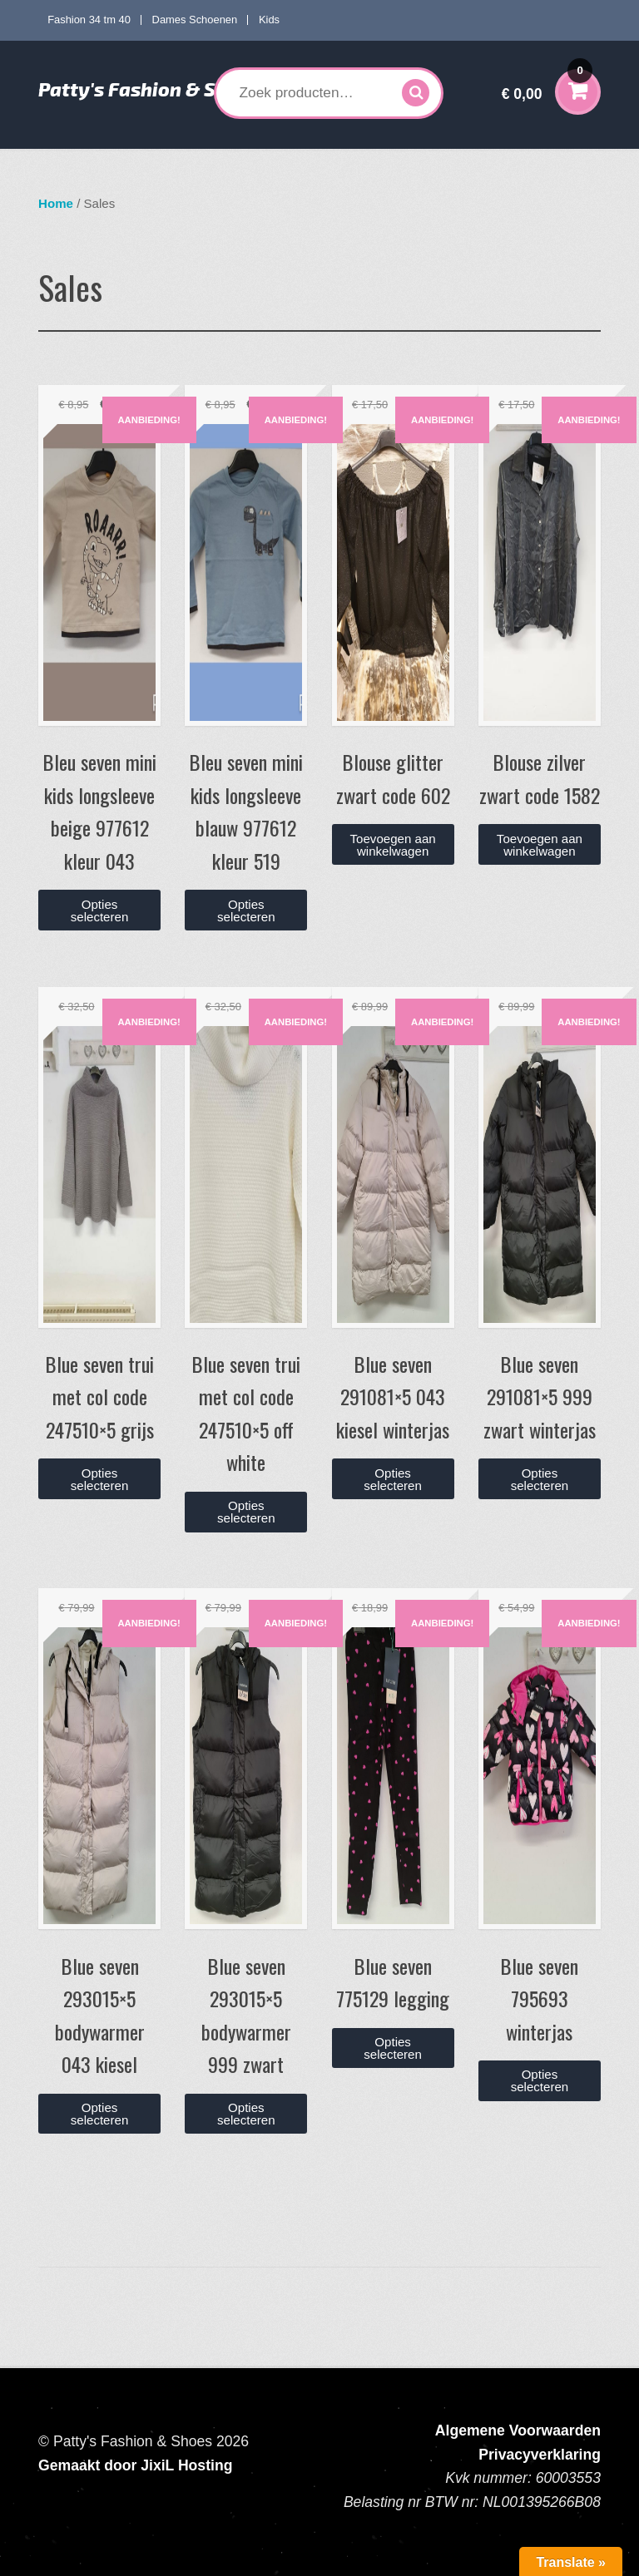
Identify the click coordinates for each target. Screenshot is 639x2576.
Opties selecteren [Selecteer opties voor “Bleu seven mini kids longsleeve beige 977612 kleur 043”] (100, 910)
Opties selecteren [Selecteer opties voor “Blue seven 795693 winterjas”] (540, 2080)
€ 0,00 (547, 82)
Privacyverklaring (539, 2454)
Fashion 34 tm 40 (89, 19)
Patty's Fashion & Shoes (149, 89)
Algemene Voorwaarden (518, 2430)
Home (55, 203)
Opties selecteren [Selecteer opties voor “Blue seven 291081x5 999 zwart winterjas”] (540, 1479)
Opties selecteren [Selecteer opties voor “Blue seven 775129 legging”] (393, 2048)
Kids (269, 19)
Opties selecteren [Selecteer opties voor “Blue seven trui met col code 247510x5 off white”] (246, 1511)
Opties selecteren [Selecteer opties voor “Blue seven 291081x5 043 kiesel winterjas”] (393, 1479)
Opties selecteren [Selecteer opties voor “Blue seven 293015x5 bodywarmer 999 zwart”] (246, 2113)
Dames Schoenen (195, 19)
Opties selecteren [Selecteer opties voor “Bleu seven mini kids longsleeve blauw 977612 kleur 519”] (246, 910)
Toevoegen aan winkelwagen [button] (393, 845)
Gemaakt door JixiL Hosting (135, 2465)
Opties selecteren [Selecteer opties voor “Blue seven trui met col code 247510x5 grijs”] (100, 1479)
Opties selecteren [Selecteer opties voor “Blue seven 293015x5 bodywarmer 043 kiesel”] (100, 2113)
